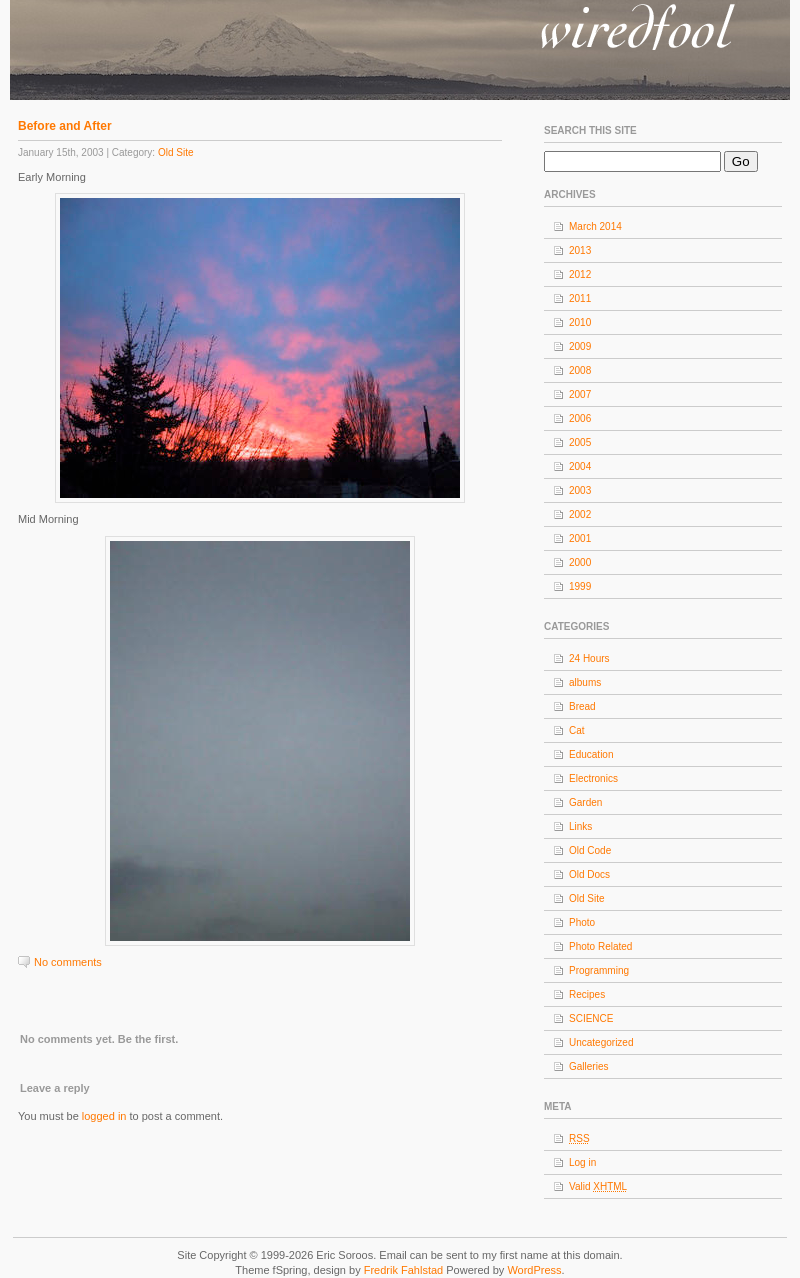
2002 (580, 514)
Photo (582, 922)
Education (591, 754)
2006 (580, 418)
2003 (580, 490)
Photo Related (600, 946)
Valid (598, 1186)
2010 (580, 322)
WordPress (534, 1270)
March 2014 (595, 226)
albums (585, 682)
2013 (580, 250)
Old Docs (589, 874)
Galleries (588, 1066)
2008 (580, 370)
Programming (599, 970)
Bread (582, 706)
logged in (104, 1116)
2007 (580, 394)
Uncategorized (601, 1042)
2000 (580, 562)
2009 (580, 346)
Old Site (176, 152)
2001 (580, 538)
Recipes (587, 994)
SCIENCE (591, 1018)
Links (580, 826)
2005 (580, 442)
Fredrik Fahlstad (405, 1270)
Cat (577, 730)
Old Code (590, 850)
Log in (582, 1162)
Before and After (65, 126)
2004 (580, 466)
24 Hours (589, 658)
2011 (580, 298)
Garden (585, 802)
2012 (580, 274)
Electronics (593, 778)
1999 (580, 586)
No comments (68, 962)
